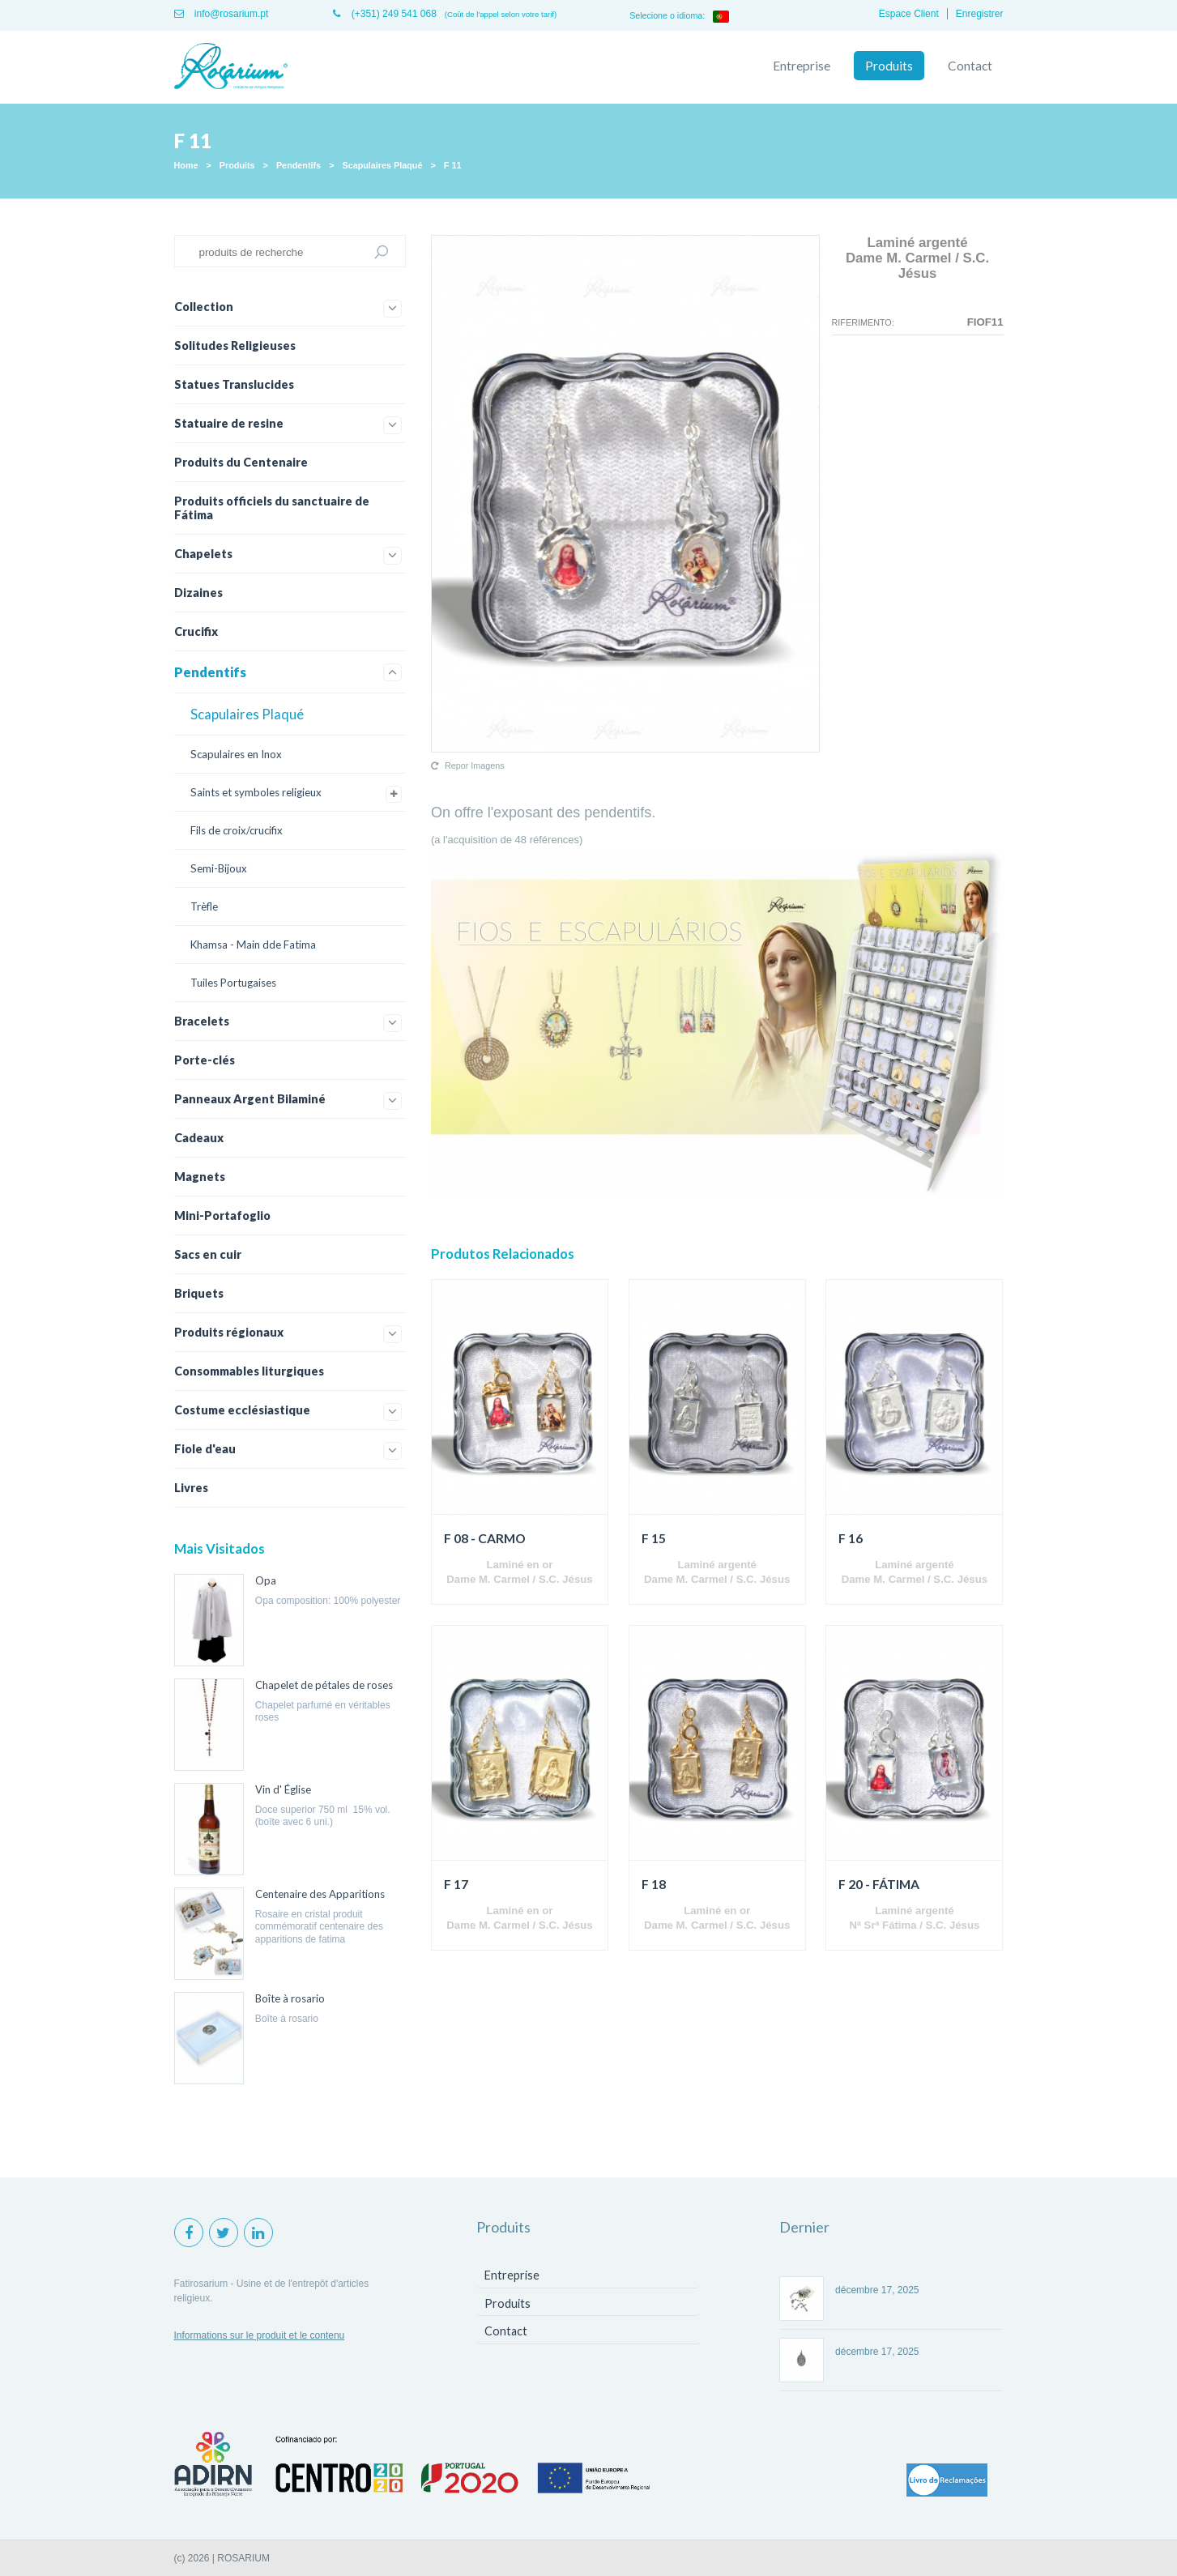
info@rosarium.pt (221, 13)
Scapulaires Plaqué (382, 165)
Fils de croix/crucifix (236, 830)
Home (186, 165)
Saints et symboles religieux (256, 792)
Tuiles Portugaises (233, 982)
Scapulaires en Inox (236, 754)
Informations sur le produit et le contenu (259, 2335)
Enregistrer (980, 13)
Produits (889, 65)
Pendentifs (298, 165)
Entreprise (801, 65)
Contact (970, 65)
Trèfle (204, 906)
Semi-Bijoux (218, 868)
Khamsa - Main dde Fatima (253, 944)
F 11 (453, 165)
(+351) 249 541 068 (384, 13)
